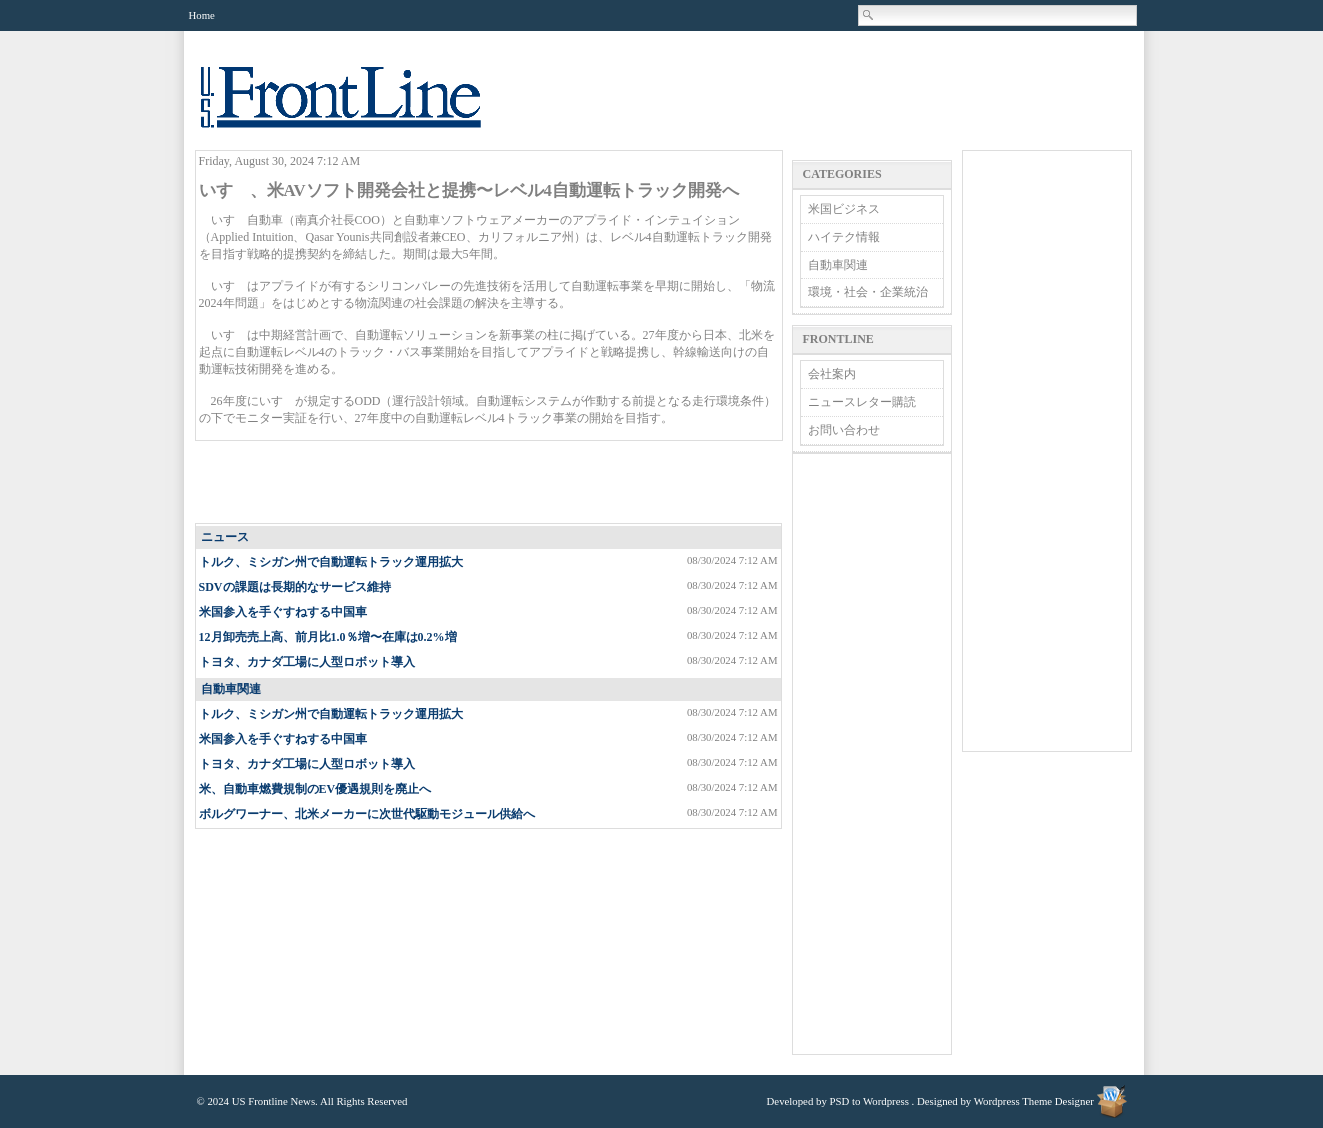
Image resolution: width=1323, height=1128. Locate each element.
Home (202, 15)
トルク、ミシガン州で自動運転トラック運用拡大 (331, 562)
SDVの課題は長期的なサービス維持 (295, 587)
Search (869, 15)
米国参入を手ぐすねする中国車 (283, 612)
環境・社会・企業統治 (868, 292)
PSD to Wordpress (869, 1101)
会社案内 (832, 374)
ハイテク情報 (844, 237)
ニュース (225, 537)
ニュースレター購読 (862, 402)
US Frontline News (361, 108)
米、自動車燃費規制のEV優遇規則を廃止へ (315, 789)
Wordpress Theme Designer (1034, 1101)
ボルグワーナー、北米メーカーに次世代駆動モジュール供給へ (367, 814)
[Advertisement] (489, 483)
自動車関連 (231, 689)
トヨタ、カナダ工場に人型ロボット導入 (307, 662)
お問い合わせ (844, 430)
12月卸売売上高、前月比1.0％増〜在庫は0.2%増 (328, 637)
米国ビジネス (844, 209)
